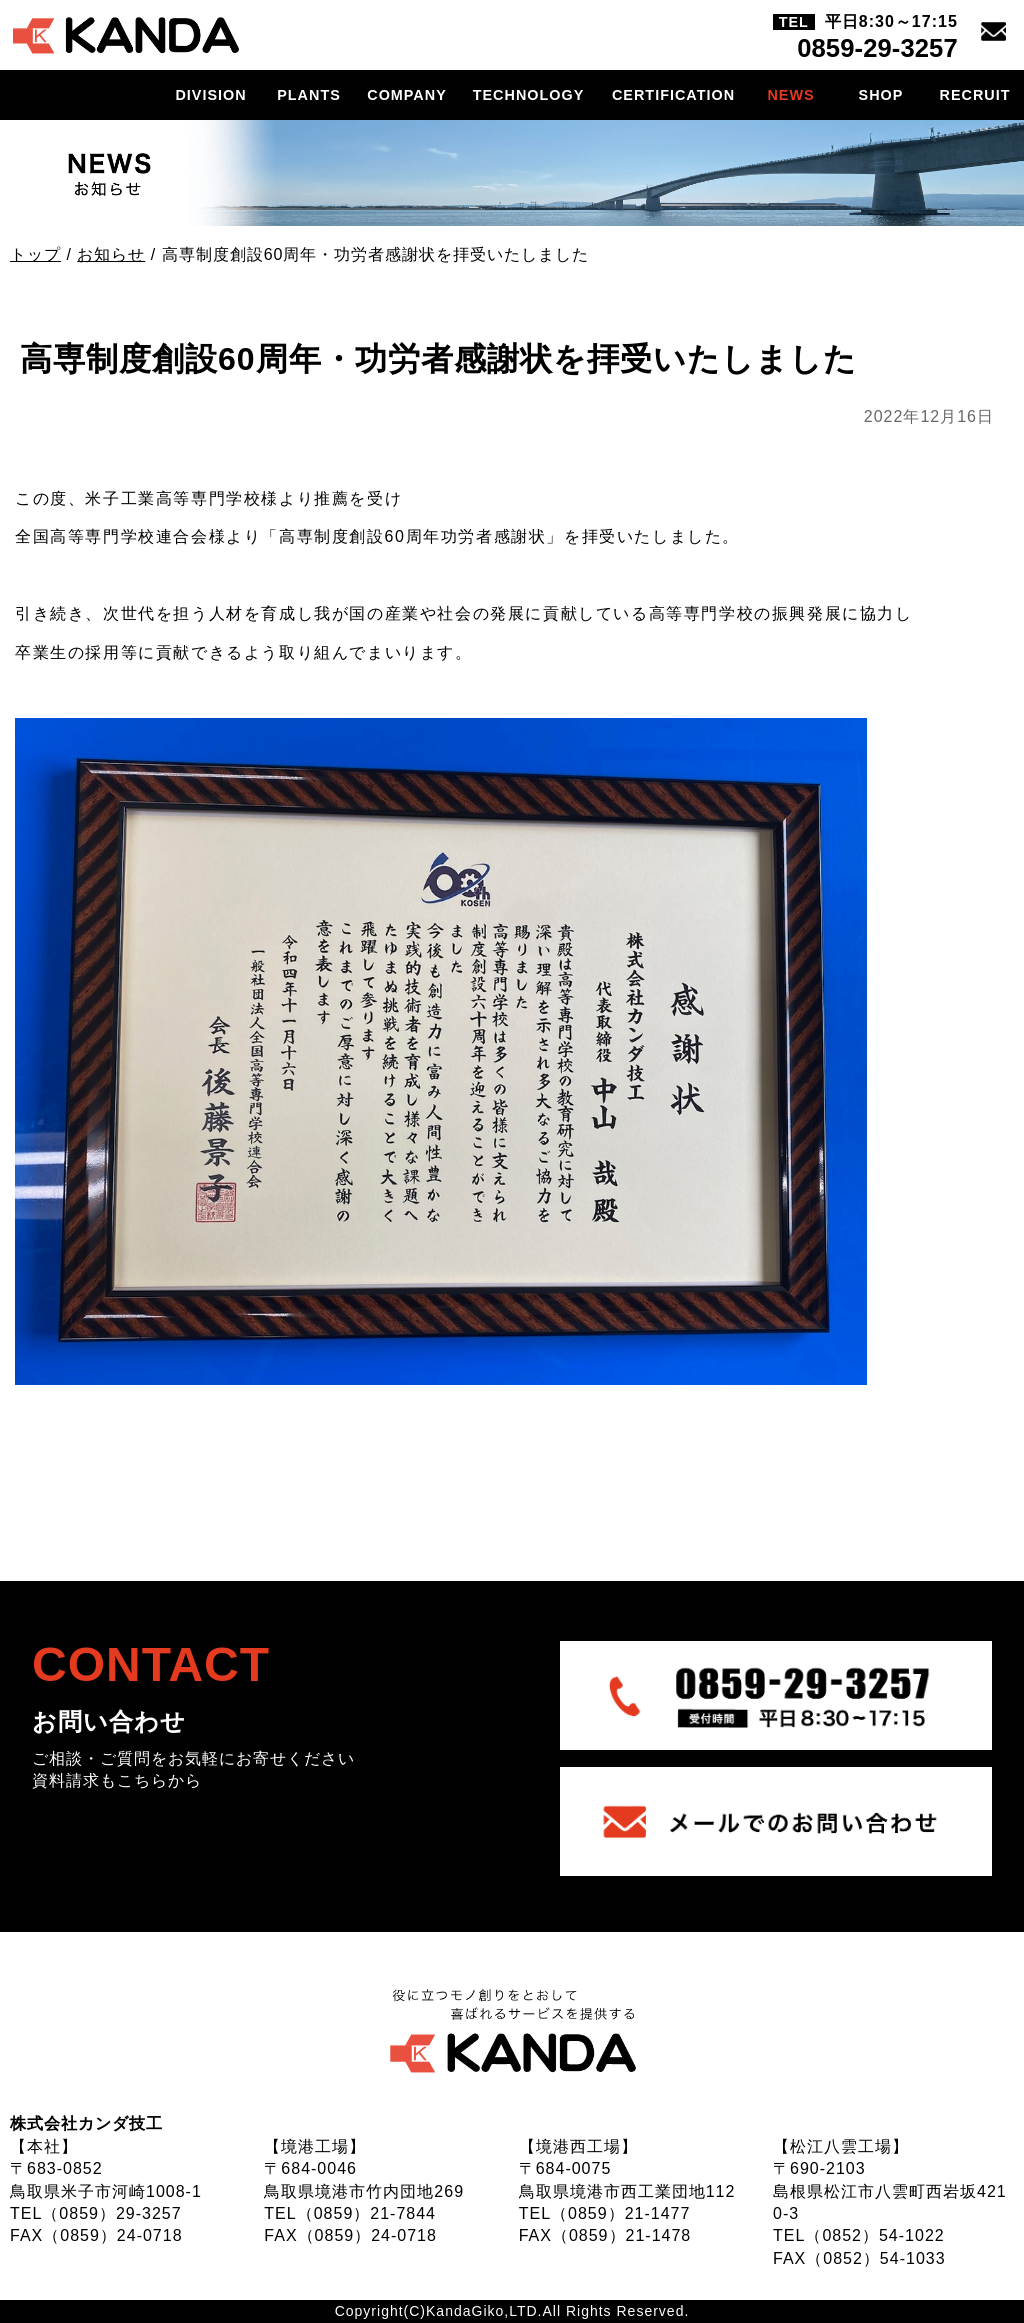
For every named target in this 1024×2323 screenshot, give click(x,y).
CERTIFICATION (673, 95)
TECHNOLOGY (529, 95)
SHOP (881, 95)
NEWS (790, 95)
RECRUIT (975, 95)
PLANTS (309, 95)
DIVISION (210, 95)
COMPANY (407, 95)
